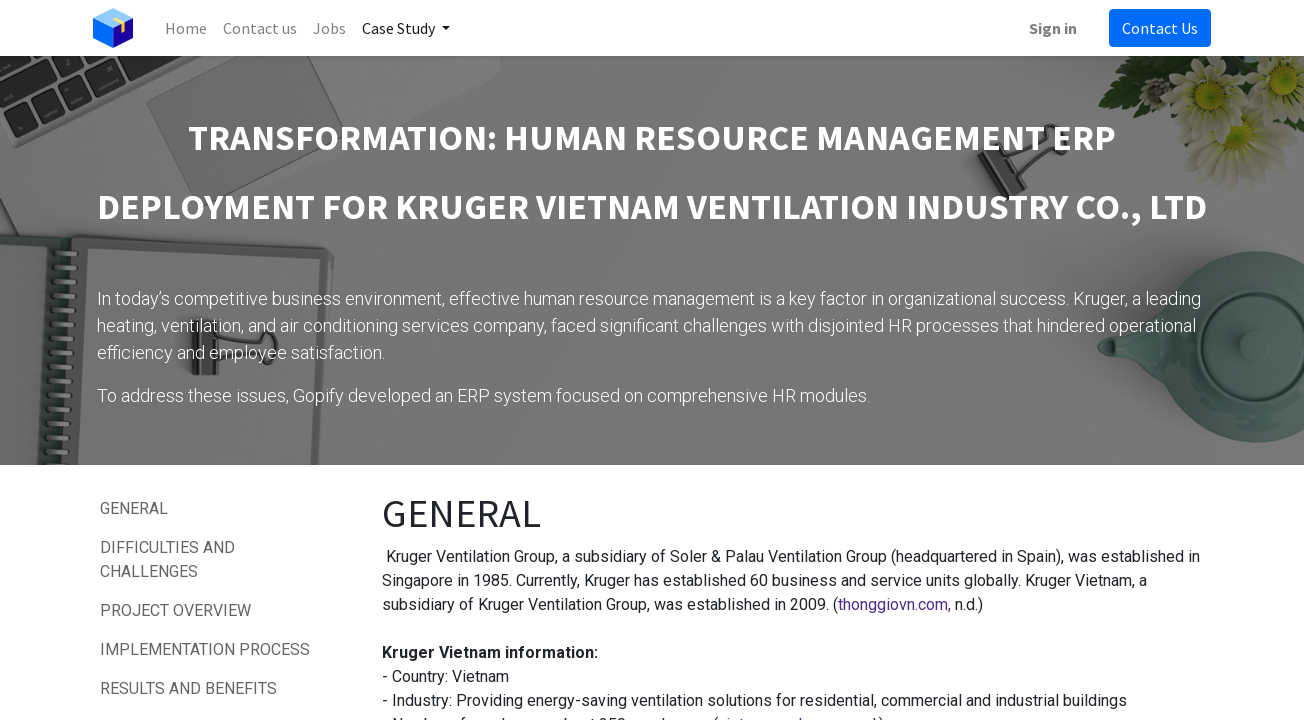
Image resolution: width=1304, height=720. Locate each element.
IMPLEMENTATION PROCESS (207, 649)
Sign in (1049, 28)
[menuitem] (190, 28)
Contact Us (1156, 28)
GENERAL (134, 508)
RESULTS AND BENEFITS (190, 688)
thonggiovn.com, (894, 604)
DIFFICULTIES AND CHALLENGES (167, 559)
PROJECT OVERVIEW (175, 610)
